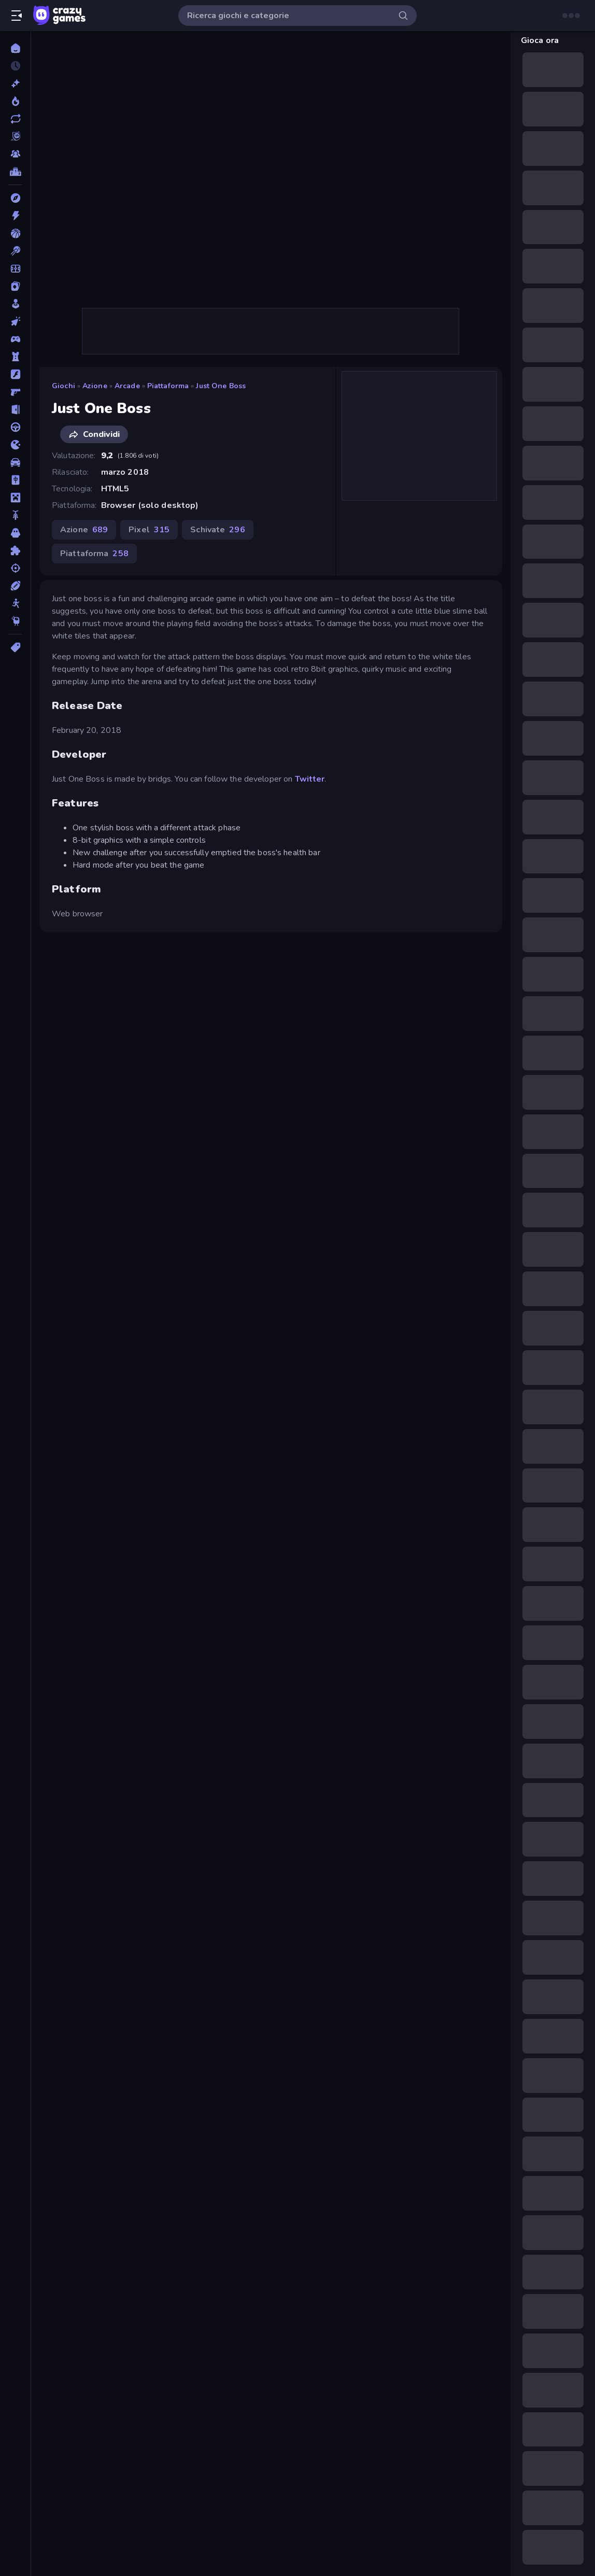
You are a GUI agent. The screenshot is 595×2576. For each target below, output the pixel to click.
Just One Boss (221, 386)
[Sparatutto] (15, 568)
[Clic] (15, 321)
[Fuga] (15, 409)
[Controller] (15, 339)
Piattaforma (168, 386)
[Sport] (15, 586)
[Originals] (15, 136)
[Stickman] (15, 603)
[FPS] (15, 392)
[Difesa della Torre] (15, 356)
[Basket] (15, 233)
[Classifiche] (15, 171)
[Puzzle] (15, 550)
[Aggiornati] (15, 119)
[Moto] (15, 515)
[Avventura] (15, 198)
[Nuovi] (15, 83)
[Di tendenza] (15, 101)
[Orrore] (15, 533)
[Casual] (15, 304)
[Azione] (15, 215)
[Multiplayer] (15, 154)
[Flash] (15, 374)
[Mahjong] (15, 480)
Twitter (310, 779)
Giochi (63, 386)
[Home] (15, 48)
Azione (94, 386)
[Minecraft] (15, 497)
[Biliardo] (15, 251)
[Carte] (15, 286)
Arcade (127, 386)
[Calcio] (15, 268)
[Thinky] (15, 621)
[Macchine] (15, 462)
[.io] (15, 445)
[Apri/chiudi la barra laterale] (16, 15)
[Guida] (15, 427)
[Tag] (15, 647)
